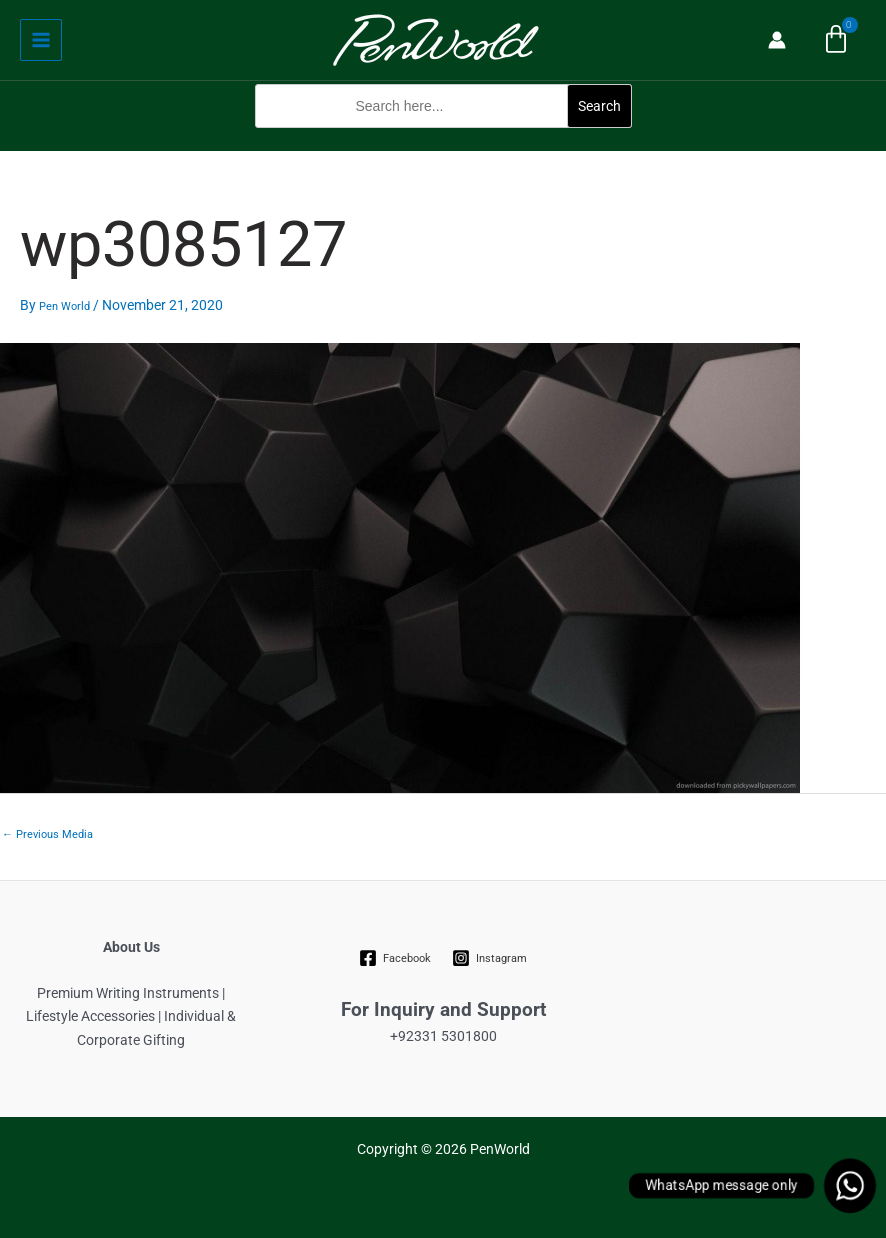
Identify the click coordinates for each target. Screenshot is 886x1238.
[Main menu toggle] (41, 40)
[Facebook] (395, 958)
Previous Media (47, 834)
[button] (443, 138)
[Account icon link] (777, 40)
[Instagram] (490, 958)
